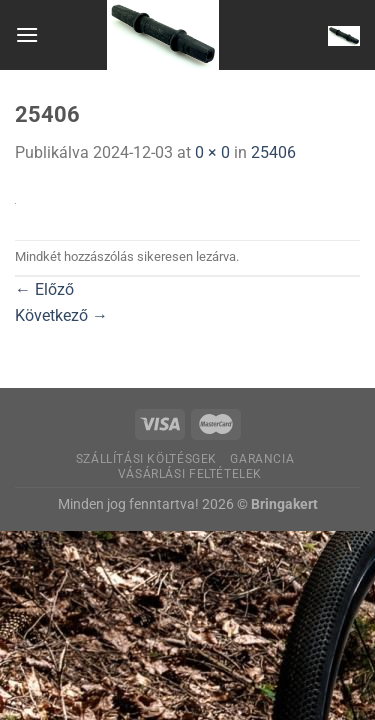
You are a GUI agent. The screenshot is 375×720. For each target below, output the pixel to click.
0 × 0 (212, 152)
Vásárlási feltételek (190, 474)
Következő (61, 315)
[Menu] (27, 34)
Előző (44, 289)
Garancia (262, 459)
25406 (273, 152)
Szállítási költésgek (146, 459)
